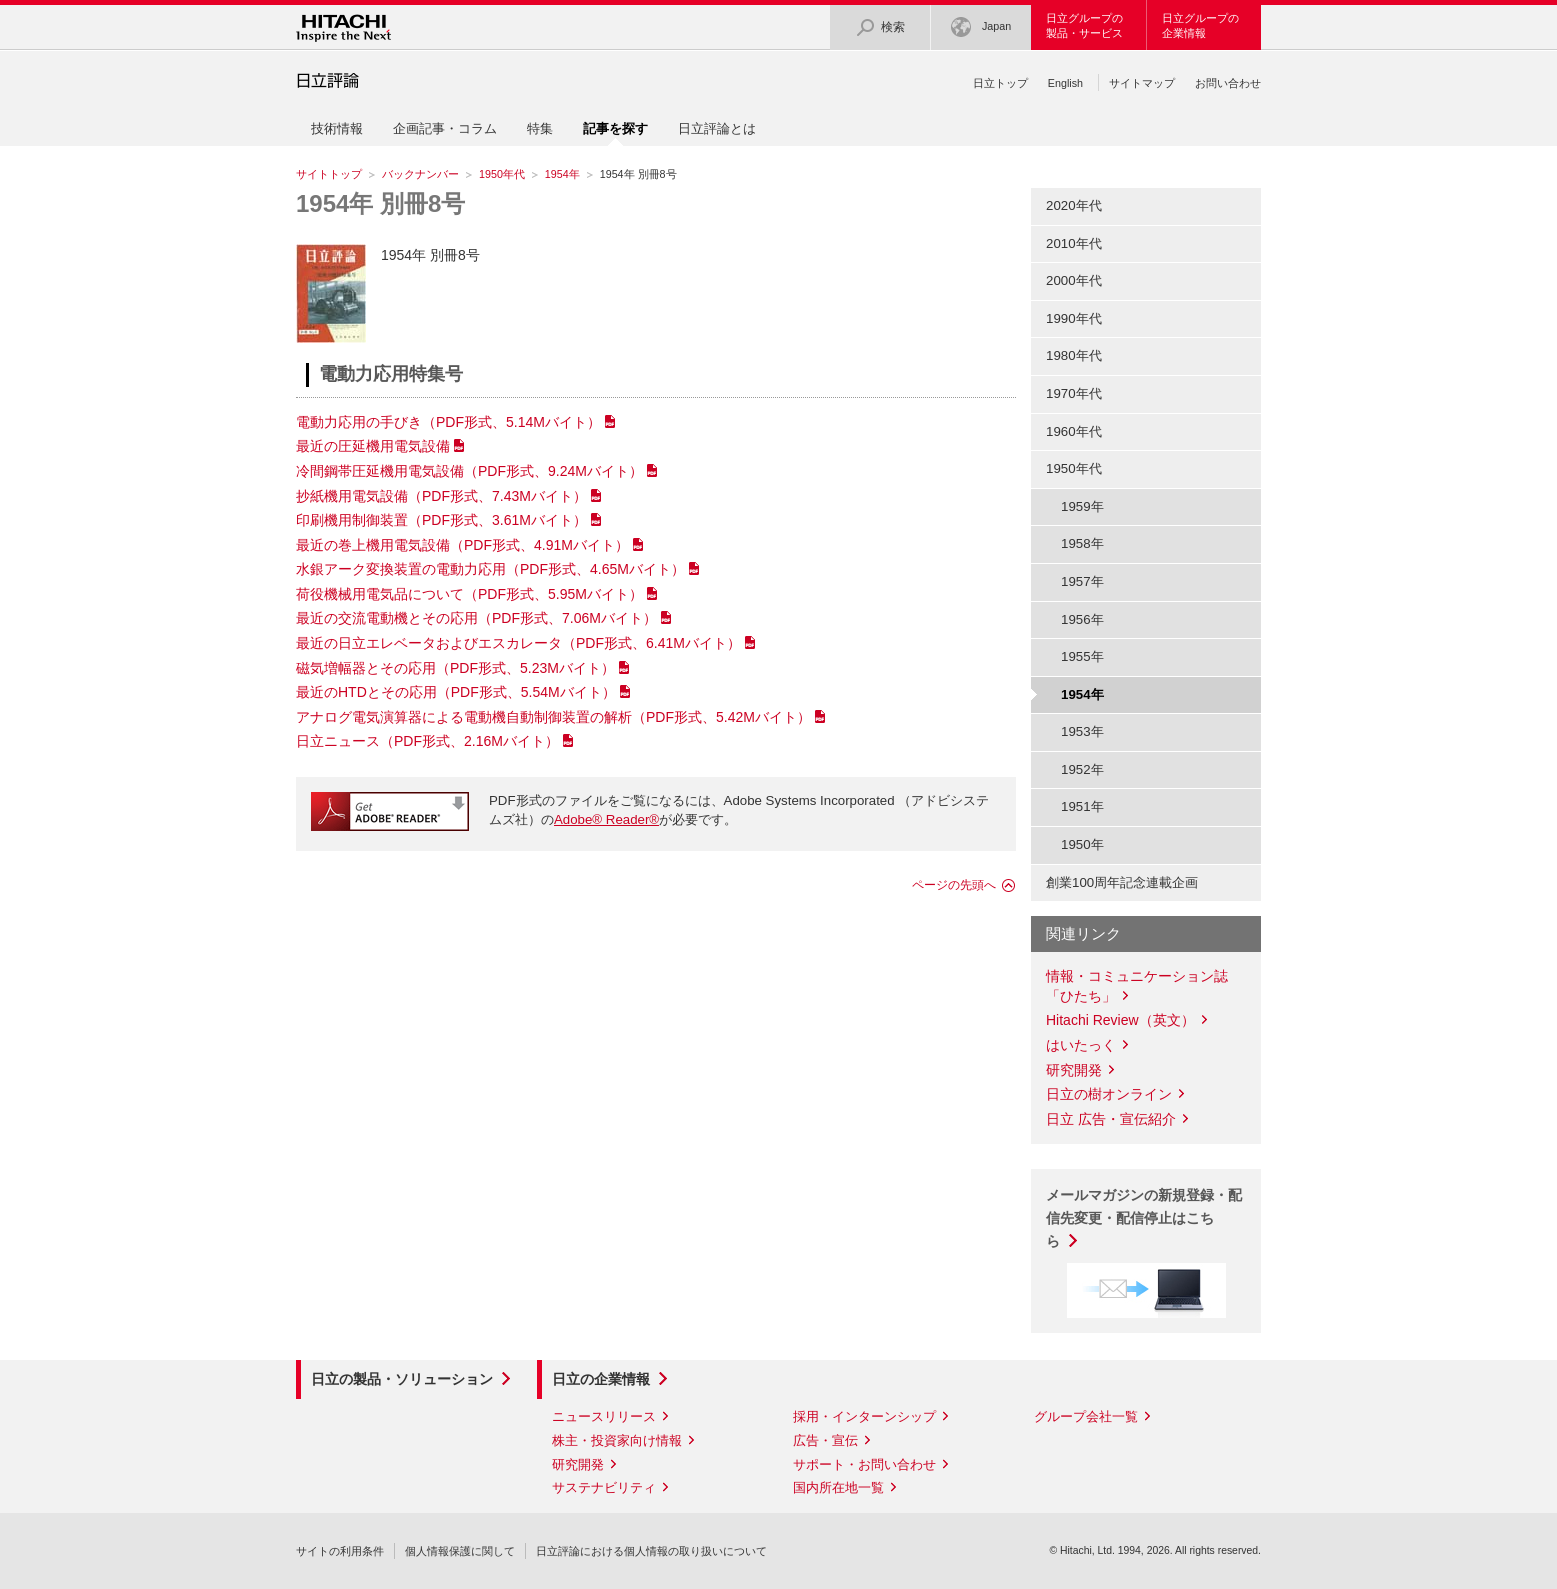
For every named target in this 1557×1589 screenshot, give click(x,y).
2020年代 (1074, 205)
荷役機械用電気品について (469, 594)
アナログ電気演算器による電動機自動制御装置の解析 (553, 717)
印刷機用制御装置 (441, 520)
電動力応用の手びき (448, 422)
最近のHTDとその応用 (456, 692)
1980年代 (1074, 355)
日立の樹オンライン (1109, 1094)
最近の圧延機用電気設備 (373, 446)
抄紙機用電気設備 (441, 496)
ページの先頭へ (954, 885)
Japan (981, 27)
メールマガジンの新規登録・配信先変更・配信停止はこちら (1144, 1218)
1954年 (562, 174)
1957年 (1082, 581)
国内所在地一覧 (838, 1487)
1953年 (1082, 731)
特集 (540, 128)
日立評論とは (717, 128)
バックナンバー (420, 174)
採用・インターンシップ (864, 1416)
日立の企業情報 (601, 1379)
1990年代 (1074, 318)
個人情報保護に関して (460, 1551)
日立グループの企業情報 (1200, 25)
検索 (880, 27)
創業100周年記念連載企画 (1122, 882)
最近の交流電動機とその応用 (476, 618)
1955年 (1082, 656)
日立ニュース (427, 741)
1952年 (1082, 769)
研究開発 (1074, 1070)
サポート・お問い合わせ (864, 1464)
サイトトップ (329, 174)
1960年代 (1074, 431)
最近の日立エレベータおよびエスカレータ (518, 643)
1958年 (1082, 543)
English (1065, 83)
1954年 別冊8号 (380, 203)
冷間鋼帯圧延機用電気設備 (469, 471)
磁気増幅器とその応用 (455, 668)
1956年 (1082, 619)
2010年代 (1074, 243)
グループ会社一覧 (1086, 1416)
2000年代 (1074, 280)
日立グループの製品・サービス (1084, 25)
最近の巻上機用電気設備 (462, 545)
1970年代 (1074, 393)
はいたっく (1081, 1045)
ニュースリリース (604, 1416)
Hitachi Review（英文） (1120, 1020)
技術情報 (337, 128)
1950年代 (502, 174)
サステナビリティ (604, 1487)
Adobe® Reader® (606, 819)
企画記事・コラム (445, 128)
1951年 (1082, 806)
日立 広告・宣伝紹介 (1111, 1119)
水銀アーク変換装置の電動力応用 (490, 569)
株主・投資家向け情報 (617, 1440)
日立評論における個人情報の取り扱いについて (651, 1551)
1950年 (1082, 844)
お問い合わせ (1228, 83)
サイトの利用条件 (340, 1551)
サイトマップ (1142, 83)
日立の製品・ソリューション (402, 1379)
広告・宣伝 (825, 1440)
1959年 (1082, 506)
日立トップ (1000, 83)
